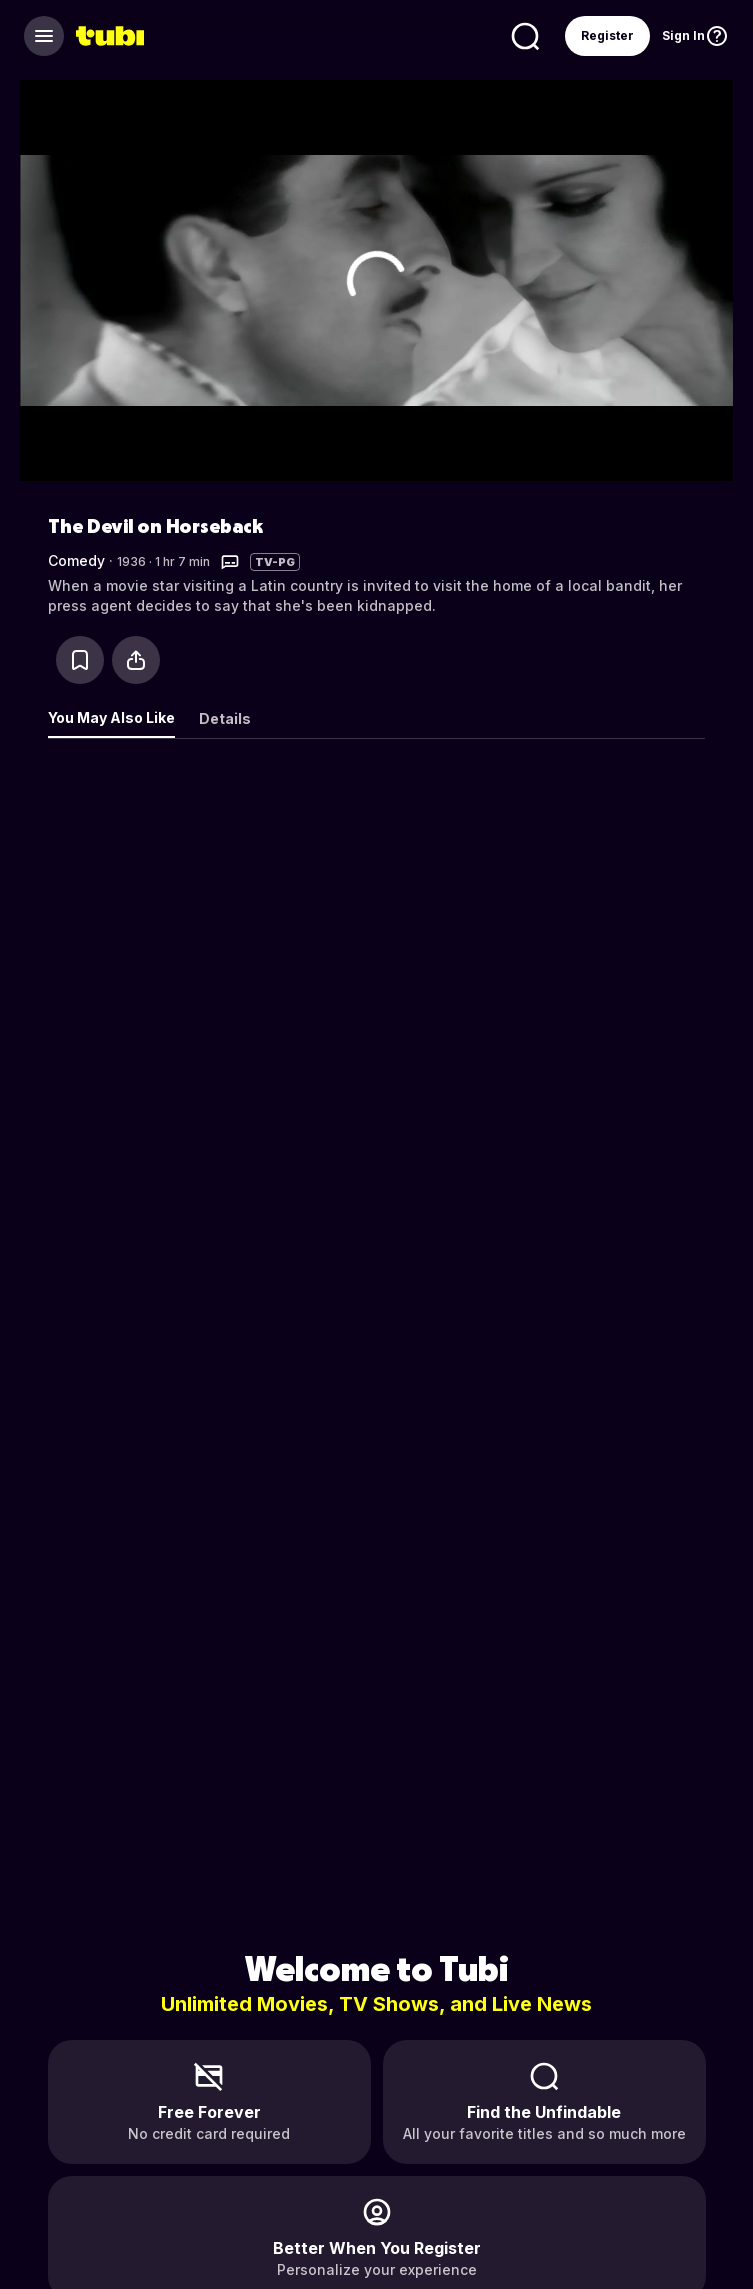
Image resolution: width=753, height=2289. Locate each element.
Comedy (76, 560)
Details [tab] (225, 718)
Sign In (683, 35)
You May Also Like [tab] (111, 717)
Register (607, 35)
